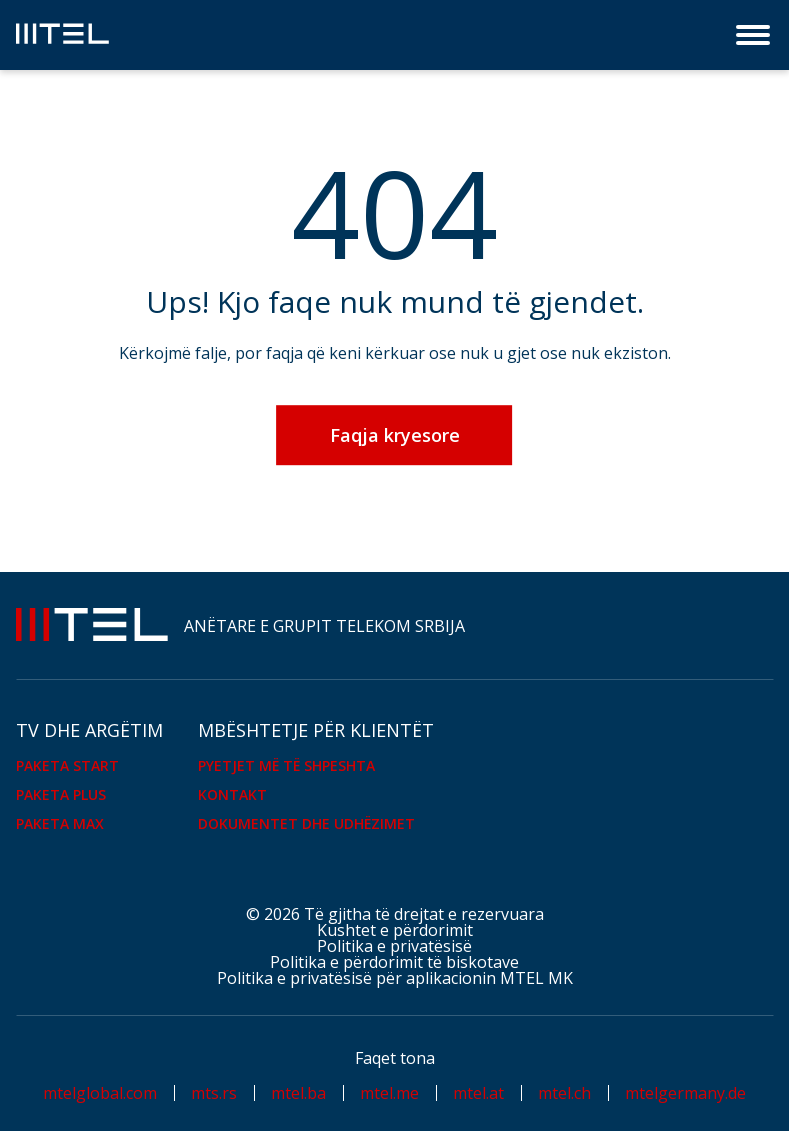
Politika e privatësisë (394, 946)
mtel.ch (564, 1093)
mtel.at (478, 1093)
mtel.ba (298, 1093)
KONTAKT (232, 794)
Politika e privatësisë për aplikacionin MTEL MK (395, 978)
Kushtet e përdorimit (395, 930)
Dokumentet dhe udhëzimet (306, 823)
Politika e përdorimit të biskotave (394, 962)
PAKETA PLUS (61, 794)
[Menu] (754, 35)
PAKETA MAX (60, 823)
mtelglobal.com (100, 1093)
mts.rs (214, 1093)
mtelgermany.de (685, 1093)
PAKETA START (67, 765)
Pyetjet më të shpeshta (286, 765)
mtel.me (389, 1093)
